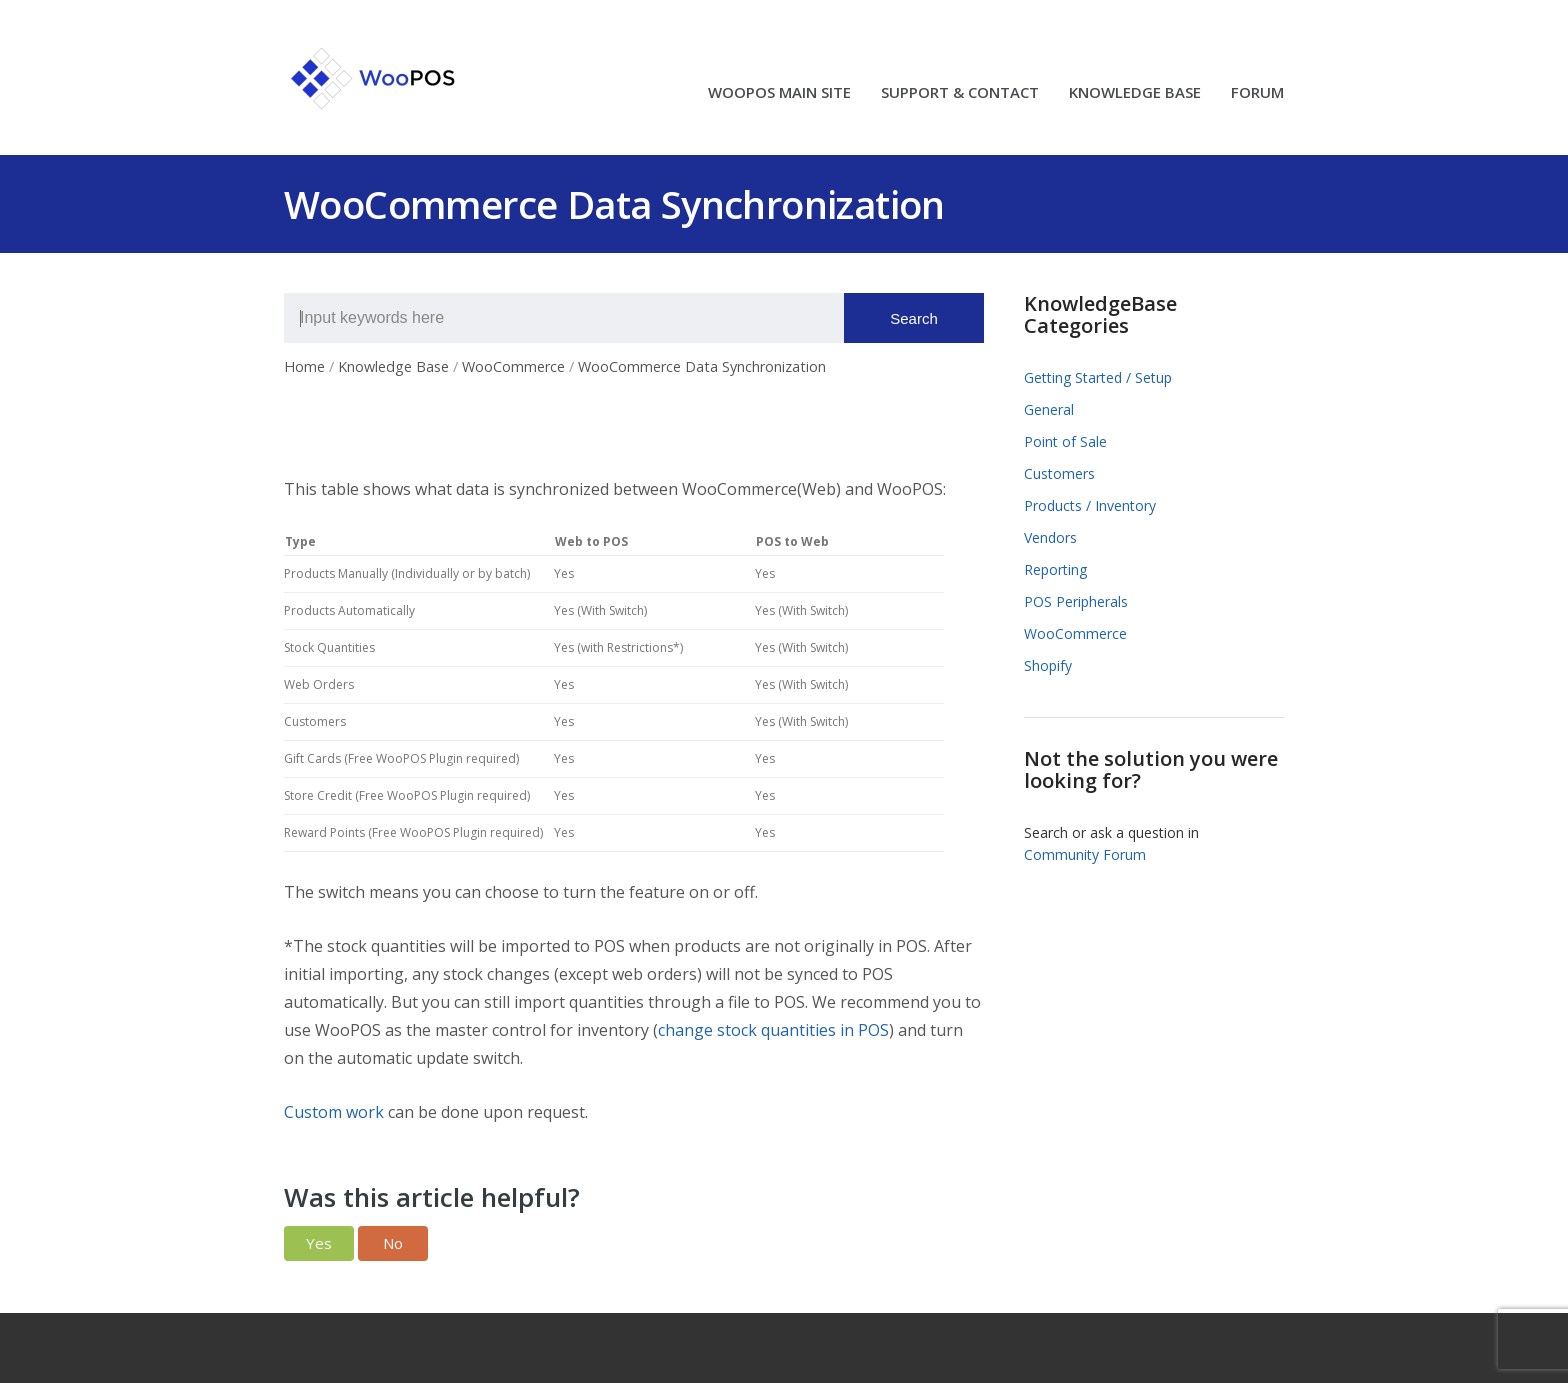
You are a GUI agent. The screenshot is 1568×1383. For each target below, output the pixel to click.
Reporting (1055, 569)
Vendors (1050, 537)
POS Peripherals (1076, 601)
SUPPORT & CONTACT (960, 93)
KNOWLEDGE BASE (1135, 93)
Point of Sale (1065, 441)
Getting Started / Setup (1098, 377)
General (1049, 409)
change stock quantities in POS (773, 1030)
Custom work (334, 1112)
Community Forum (1085, 854)
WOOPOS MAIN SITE (779, 93)
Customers (1059, 473)
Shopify (1048, 665)
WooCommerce (1075, 633)
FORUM (1257, 93)
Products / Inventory (1090, 505)
